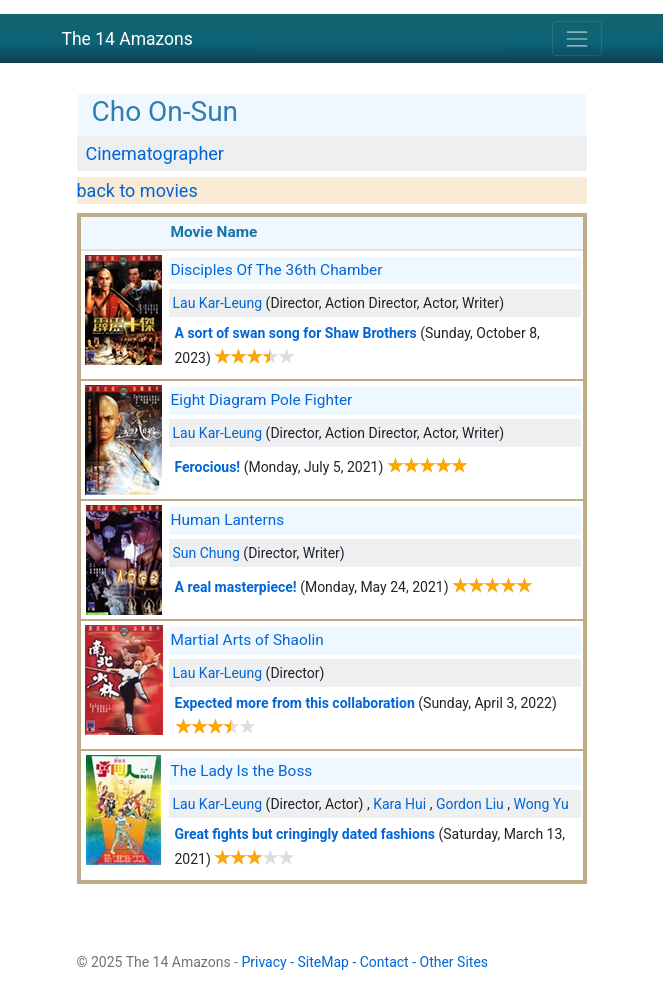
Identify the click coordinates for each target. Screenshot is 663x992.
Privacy (263, 962)
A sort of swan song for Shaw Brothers (296, 333)
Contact (384, 962)
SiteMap (323, 962)
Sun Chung (206, 553)
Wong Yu (541, 804)
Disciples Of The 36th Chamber (277, 270)
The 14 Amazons (127, 39)
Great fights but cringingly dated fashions (305, 834)
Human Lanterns (228, 520)
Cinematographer (155, 153)
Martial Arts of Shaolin (247, 640)
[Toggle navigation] (576, 38)
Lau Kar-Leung (218, 303)
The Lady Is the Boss (242, 771)
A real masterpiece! (236, 587)
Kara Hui (399, 804)
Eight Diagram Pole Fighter (262, 400)
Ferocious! (208, 467)
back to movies (137, 190)
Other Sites (454, 962)
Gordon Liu (470, 804)
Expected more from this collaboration (295, 703)
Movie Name (214, 232)
